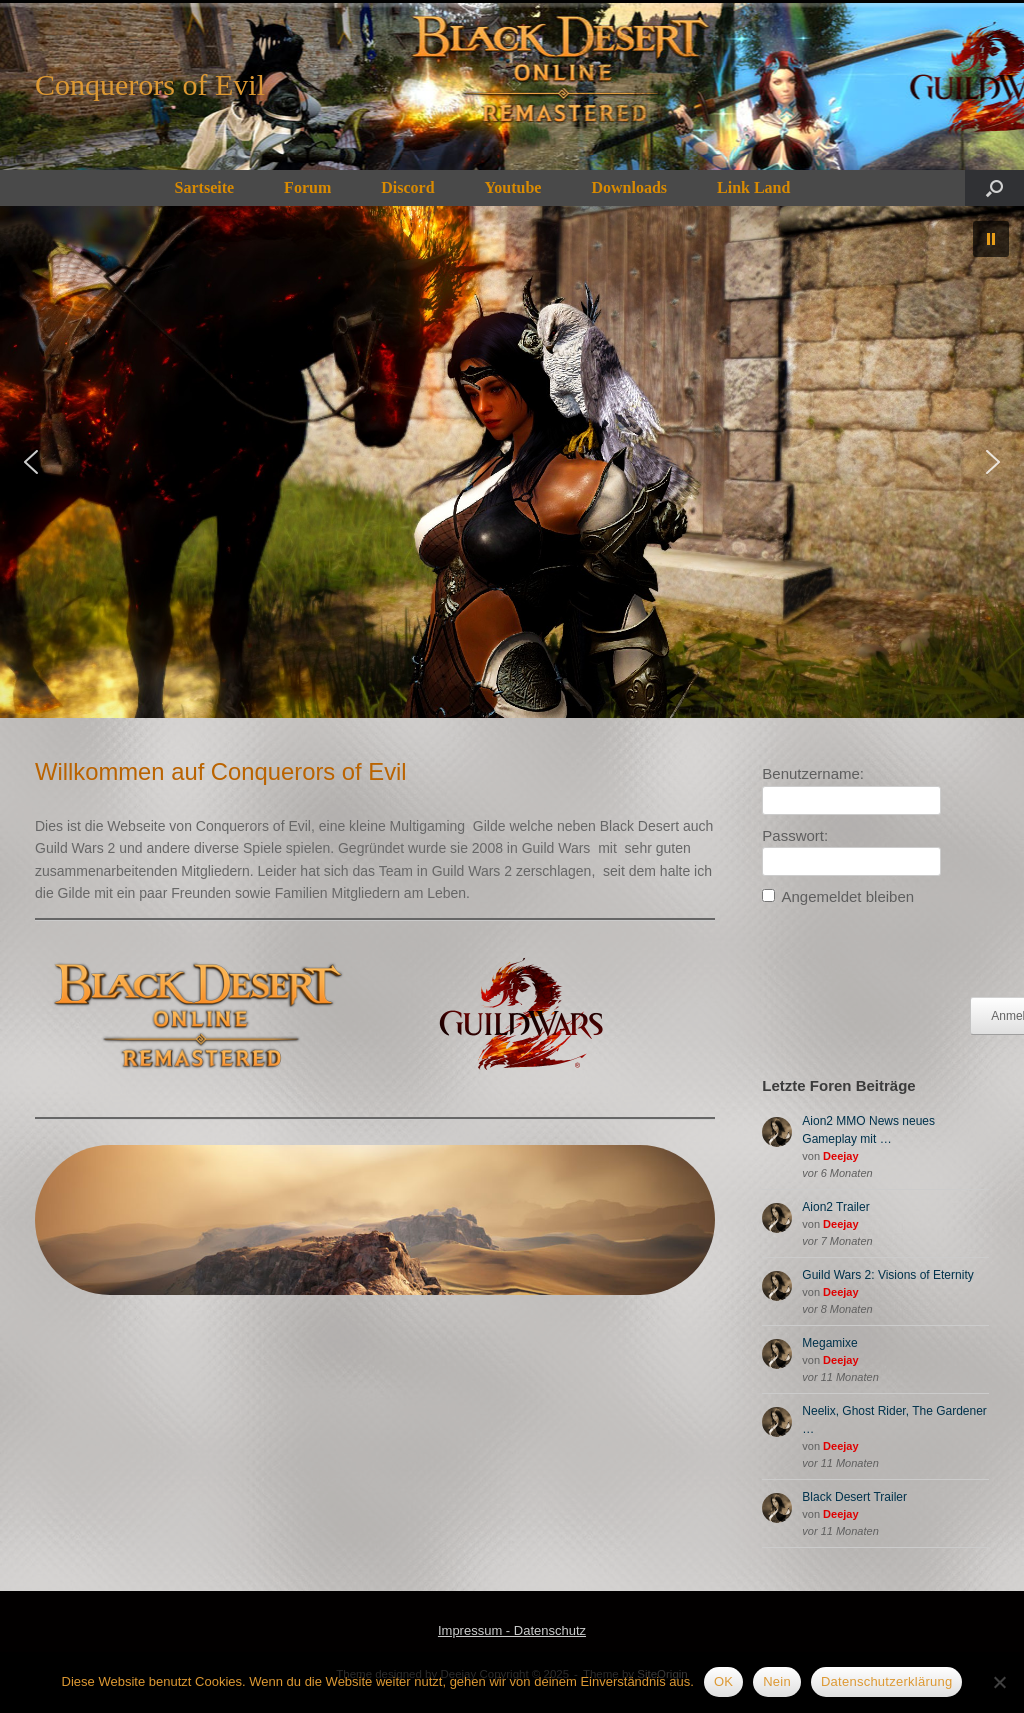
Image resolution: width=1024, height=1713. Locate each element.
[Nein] (999, 1682)
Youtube (513, 187)
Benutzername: (813, 773)
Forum (307, 187)
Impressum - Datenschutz (512, 1630)
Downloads (629, 187)
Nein (777, 1681)
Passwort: (795, 835)
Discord (407, 187)
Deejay (840, 1156)
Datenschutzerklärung (886, 1681)
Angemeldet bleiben (847, 896)
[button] (994, 188)
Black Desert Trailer (854, 1497)
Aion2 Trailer (835, 1207)
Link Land (753, 187)
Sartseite (205, 187)
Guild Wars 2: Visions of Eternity (887, 1275)
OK (723, 1681)
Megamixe (829, 1343)
